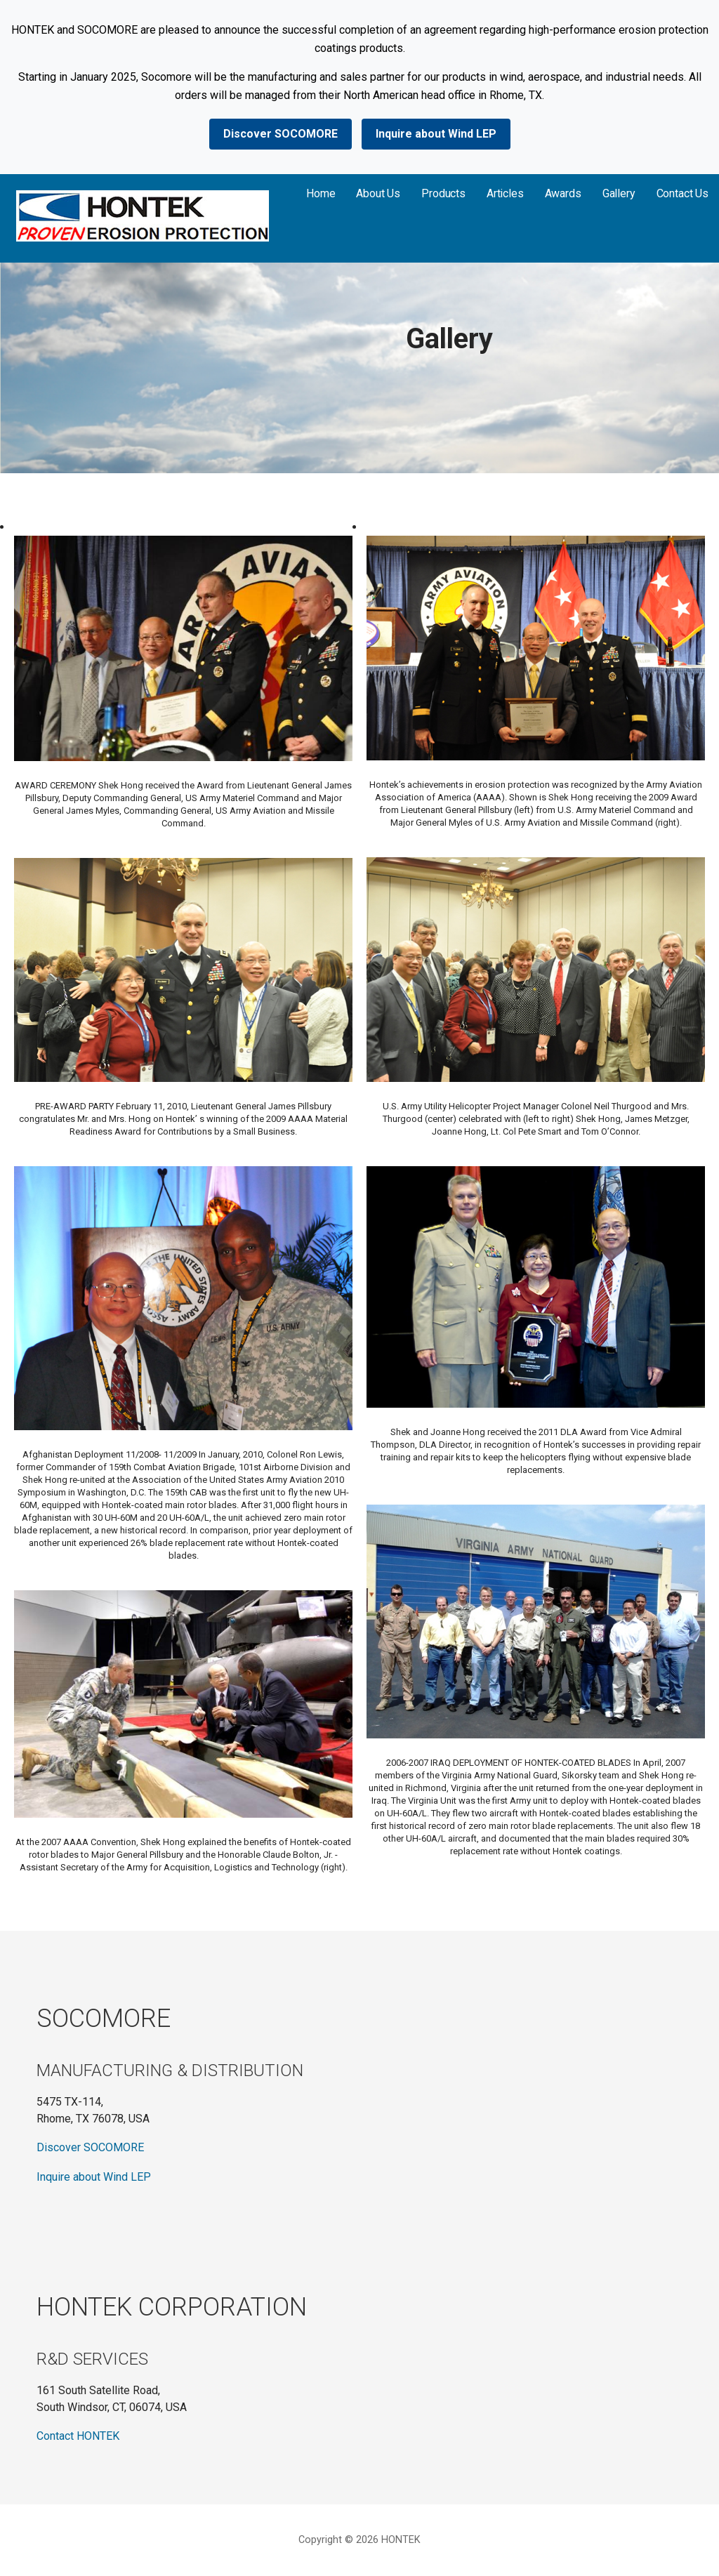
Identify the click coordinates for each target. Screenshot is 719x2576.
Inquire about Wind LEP (436, 133)
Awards (563, 193)
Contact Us (682, 193)
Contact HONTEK (78, 2436)
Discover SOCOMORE (280, 133)
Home (320, 193)
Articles (505, 193)
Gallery (618, 193)
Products (443, 193)
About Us (378, 193)
